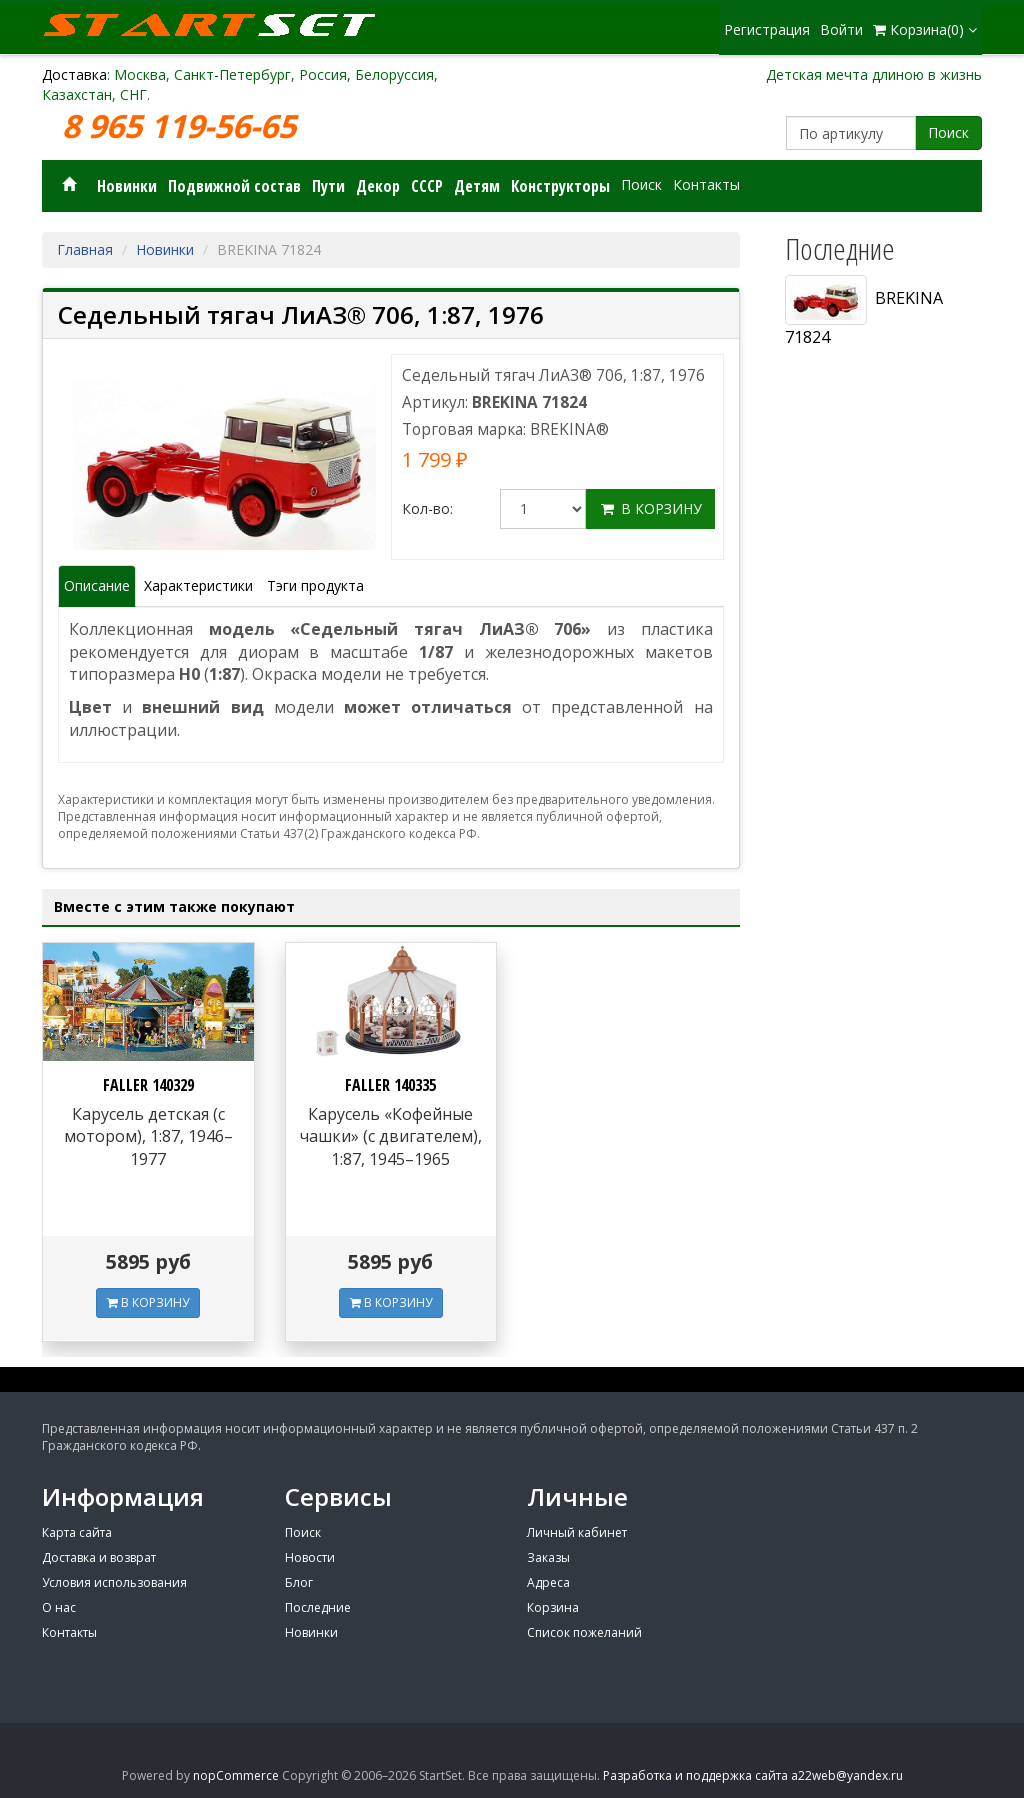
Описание (97, 585)
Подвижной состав (234, 186)
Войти (841, 29)
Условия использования (114, 1582)
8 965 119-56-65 (183, 126)
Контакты (706, 184)
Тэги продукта (315, 585)
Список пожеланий (584, 1632)
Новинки (127, 186)
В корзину (650, 508)
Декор (378, 186)
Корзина (553, 1607)
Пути (328, 186)
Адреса (548, 1582)
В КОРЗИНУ (148, 1302)
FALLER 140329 (148, 1085)
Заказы (548, 1557)
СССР (427, 186)
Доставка (74, 74)
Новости (310, 1557)
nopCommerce (236, 1775)
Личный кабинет (577, 1532)
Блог (299, 1582)
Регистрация (767, 29)
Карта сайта (77, 1532)
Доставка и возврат (99, 1557)
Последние (318, 1607)
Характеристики (198, 585)
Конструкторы (560, 186)
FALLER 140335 (390, 1085)
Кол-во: (427, 508)
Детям (477, 186)
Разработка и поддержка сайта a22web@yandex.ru (753, 1775)
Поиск (948, 132)
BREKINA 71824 (864, 311)
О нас (59, 1607)
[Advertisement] (876, 1001)
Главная (85, 249)
